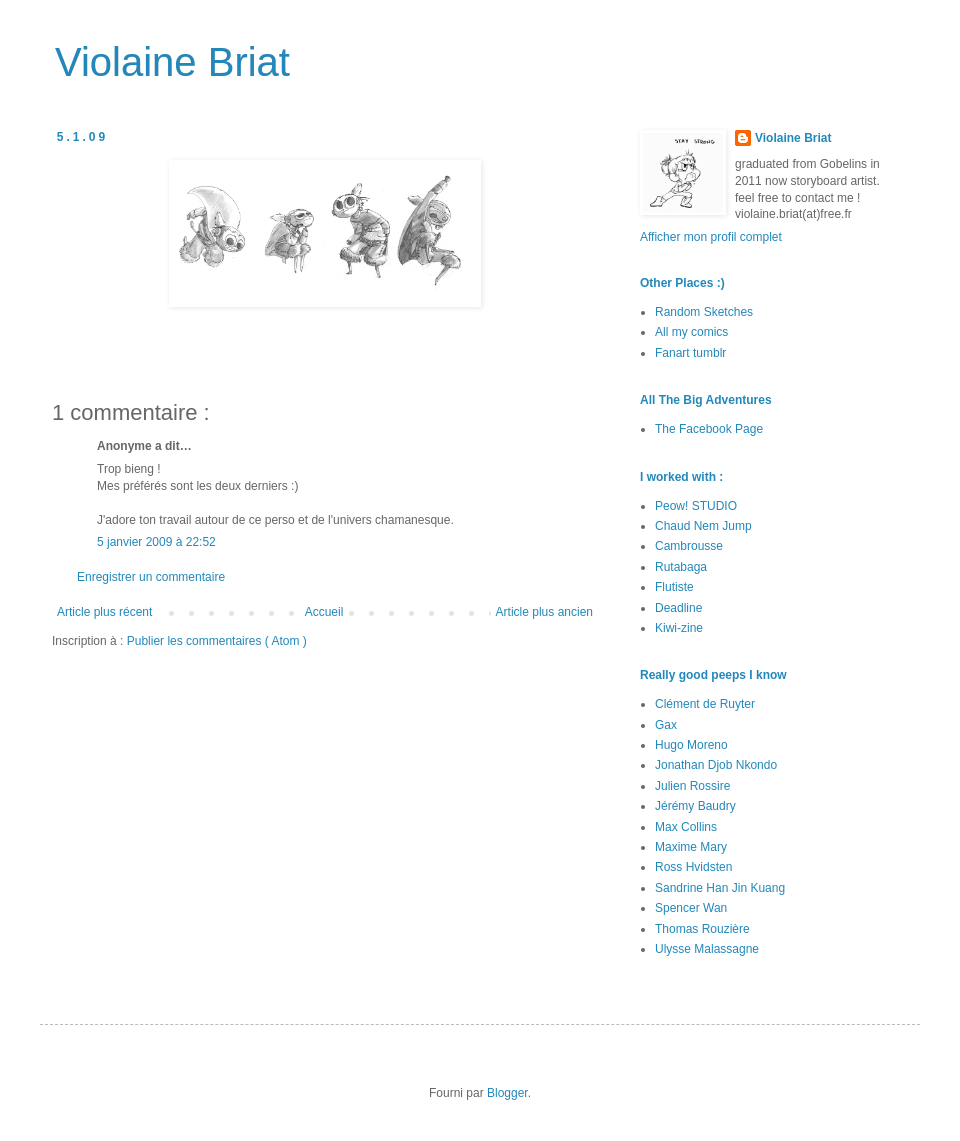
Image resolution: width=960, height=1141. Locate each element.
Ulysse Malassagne (707, 949)
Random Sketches (704, 312)
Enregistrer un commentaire (151, 577)
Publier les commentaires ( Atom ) (217, 641)
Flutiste (674, 587)
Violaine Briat (172, 62)
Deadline (678, 608)
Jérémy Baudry (695, 806)
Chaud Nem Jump (703, 526)
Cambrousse (689, 546)
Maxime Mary (691, 847)
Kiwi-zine (679, 628)
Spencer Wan (691, 908)
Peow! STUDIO (696, 506)
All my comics (691, 332)
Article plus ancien (544, 612)
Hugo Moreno (691, 745)
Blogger (507, 1093)
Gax (666, 725)
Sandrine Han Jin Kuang (720, 888)
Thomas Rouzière (702, 929)
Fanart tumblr (690, 353)
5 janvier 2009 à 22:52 (156, 542)
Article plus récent (104, 612)
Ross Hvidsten (693, 867)
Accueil (324, 612)
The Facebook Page (709, 429)
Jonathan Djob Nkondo (716, 765)
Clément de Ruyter (705, 704)
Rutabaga (681, 567)
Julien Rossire (692, 786)
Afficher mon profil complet (711, 237)
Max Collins (686, 827)
